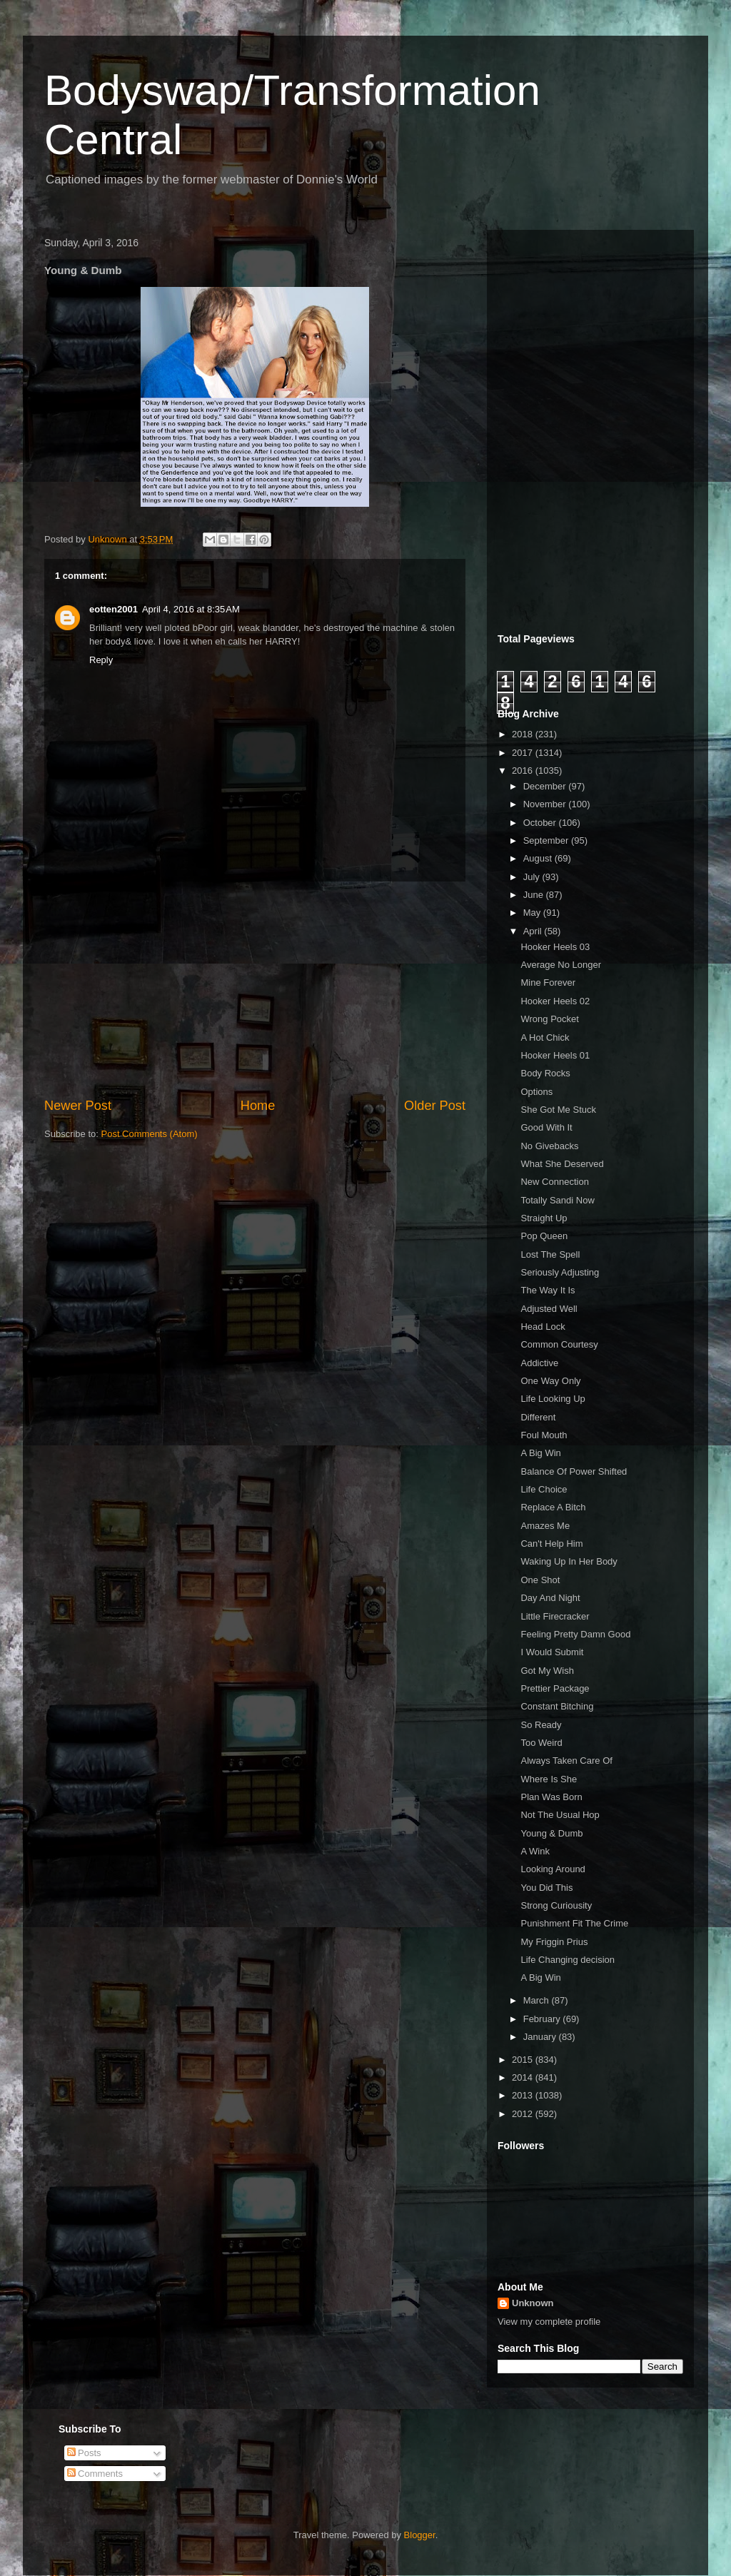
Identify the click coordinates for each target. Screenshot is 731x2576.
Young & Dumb (551, 1833)
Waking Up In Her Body (568, 1561)
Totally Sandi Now (557, 1200)
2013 (523, 2095)
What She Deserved (561, 1163)
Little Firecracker (554, 1616)
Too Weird (541, 1742)
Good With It (546, 1127)
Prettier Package (554, 1688)
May (533, 912)
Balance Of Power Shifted (573, 1471)
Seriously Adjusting (559, 1272)
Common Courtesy (559, 1344)
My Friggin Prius (554, 1941)
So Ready (540, 1724)
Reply (101, 660)
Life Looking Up (552, 1398)
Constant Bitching (556, 1706)
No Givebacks (549, 1146)
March (537, 2000)
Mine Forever (547, 982)
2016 (523, 770)
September (547, 840)
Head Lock (542, 1326)
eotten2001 (113, 609)
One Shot (540, 1580)
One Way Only (550, 1380)
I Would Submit (551, 1652)
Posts (84, 2453)
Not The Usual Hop (559, 1814)
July (533, 877)
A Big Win (540, 1453)
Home (258, 1105)
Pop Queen (544, 1236)
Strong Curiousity (556, 1905)
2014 (523, 2077)
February (543, 2019)
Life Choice (543, 1489)
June (534, 894)
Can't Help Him (551, 1543)
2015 (523, 2059)
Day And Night (550, 1597)
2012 (523, 2113)
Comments (95, 2473)
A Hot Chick (544, 1037)
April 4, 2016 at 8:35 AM (191, 609)
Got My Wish (546, 1670)
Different (537, 1417)
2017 (523, 752)
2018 (523, 734)
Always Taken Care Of (566, 1760)
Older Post (434, 1105)
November (546, 804)
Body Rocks (545, 1073)
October (541, 822)
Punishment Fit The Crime (574, 1923)
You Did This (546, 1887)
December (546, 786)
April (534, 931)
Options (536, 1091)
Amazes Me (545, 1525)
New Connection (554, 1181)
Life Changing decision (567, 1959)
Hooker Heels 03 (555, 946)
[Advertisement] (255, 989)
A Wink (534, 1851)
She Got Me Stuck (558, 1109)
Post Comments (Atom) (149, 1133)
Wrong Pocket (549, 1019)
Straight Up (543, 1218)
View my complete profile (549, 2321)
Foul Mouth (543, 1435)
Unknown (533, 2303)
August (539, 858)
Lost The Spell (550, 1254)
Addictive (539, 1363)
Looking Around (552, 1869)
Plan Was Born (551, 1797)
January (541, 2036)
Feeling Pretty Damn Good (575, 1634)
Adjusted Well (548, 1308)
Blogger (419, 2535)
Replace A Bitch (552, 1507)
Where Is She (548, 1779)
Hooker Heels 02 (555, 1001)
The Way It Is (547, 1290)
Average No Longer (560, 964)
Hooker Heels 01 (555, 1055)
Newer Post (77, 1105)
